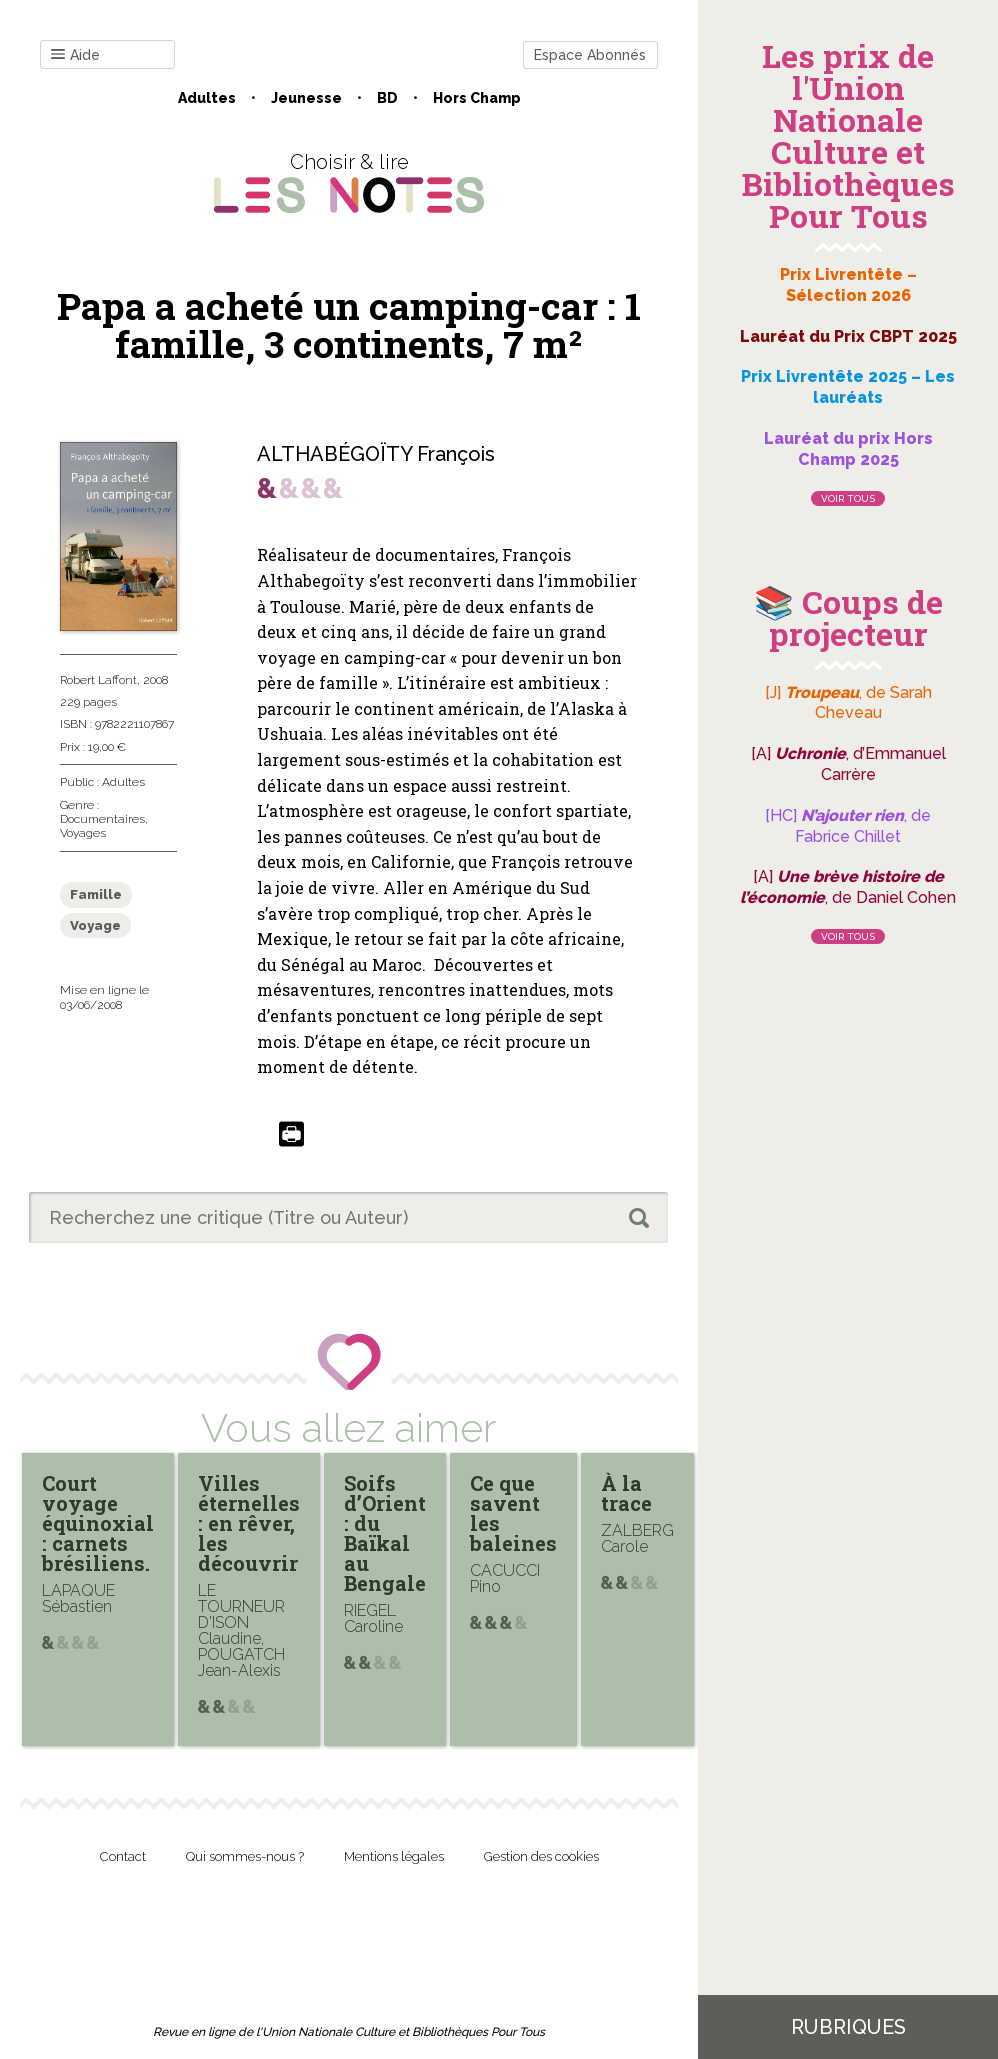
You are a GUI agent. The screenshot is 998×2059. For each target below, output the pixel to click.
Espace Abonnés (590, 55)
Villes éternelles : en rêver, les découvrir (249, 1523)
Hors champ (477, 98)
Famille (96, 894)
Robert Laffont (98, 680)
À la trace (626, 1493)
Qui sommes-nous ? (245, 1856)
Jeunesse (306, 98)
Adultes (207, 98)
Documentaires (102, 819)
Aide (75, 55)
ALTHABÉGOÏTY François (376, 454)
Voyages (83, 833)
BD (387, 98)
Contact (123, 1856)
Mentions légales (394, 1856)
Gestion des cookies (541, 1856)
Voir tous (848, 498)
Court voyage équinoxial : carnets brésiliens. (98, 1523)
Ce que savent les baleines (513, 1513)
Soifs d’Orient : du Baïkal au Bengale (385, 1533)
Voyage (95, 925)
